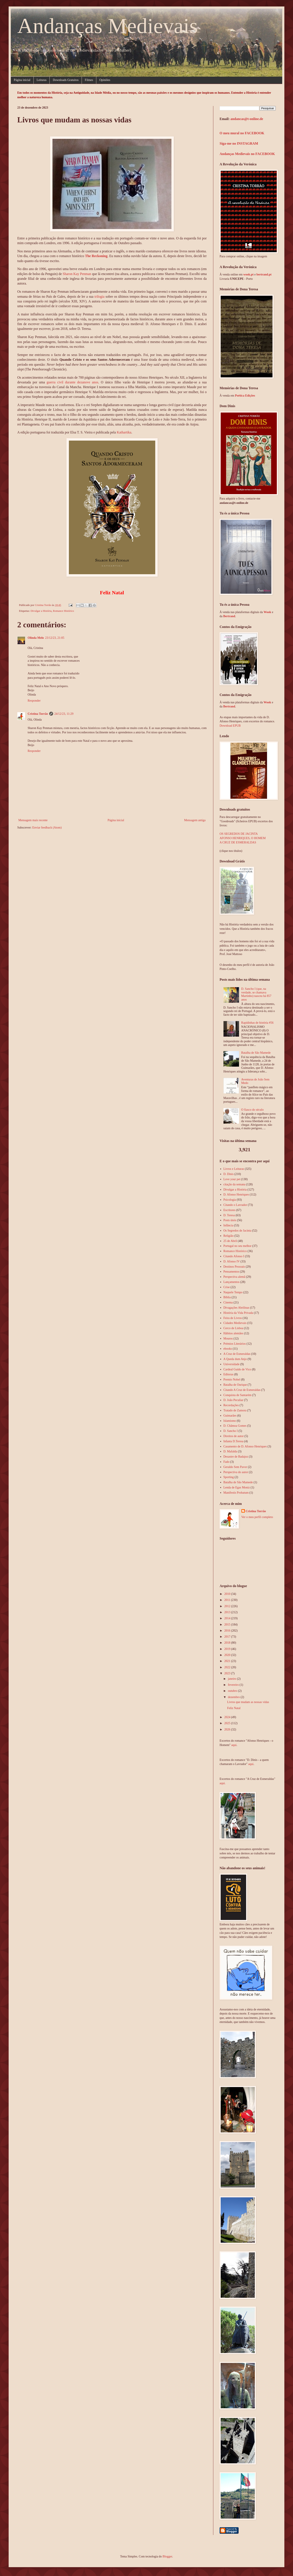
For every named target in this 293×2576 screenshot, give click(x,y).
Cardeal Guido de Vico (237, 1369)
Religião (228, 1235)
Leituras (42, 80)
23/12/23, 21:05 (54, 637)
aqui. (223, 1783)
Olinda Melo (36, 637)
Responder (34, 700)
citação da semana (234, 1184)
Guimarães (230, 1415)
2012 (227, 1606)
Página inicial (22, 80)
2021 (227, 1661)
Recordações (231, 1405)
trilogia (100, 296)
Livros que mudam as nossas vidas (248, 1702)
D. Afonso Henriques (236, 1194)
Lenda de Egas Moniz (236, 1487)
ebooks (227, 1348)
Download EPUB (230, 725)
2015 (227, 1624)
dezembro (234, 1697)
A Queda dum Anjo (235, 1359)
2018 (227, 1642)
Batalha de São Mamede (256, 1052)
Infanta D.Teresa (233, 1441)
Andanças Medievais (107, 26)
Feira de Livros (232, 1318)
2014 (227, 1618)
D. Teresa (229, 1215)
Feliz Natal (234, 1708)
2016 (227, 1630)
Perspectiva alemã (234, 1276)
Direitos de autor (233, 1436)
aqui (233, 1745)
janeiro (232, 1678)
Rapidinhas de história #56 (257, 1022)
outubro (233, 1690)
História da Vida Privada (238, 1312)
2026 (227, 1729)
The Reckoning (96, 256)
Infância (228, 1225)
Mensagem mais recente (33, 820)
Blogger (167, 2556)
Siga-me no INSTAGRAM (239, 143)
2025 (227, 1723)
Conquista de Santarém (237, 1395)
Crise (226, 1287)
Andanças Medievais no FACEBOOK (247, 154)
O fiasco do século (252, 1109)
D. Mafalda (230, 1451)
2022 (227, 1667)
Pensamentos (231, 1271)
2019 (227, 1649)
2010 (227, 1594)
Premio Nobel (231, 1379)
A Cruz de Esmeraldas (236, 1353)
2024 (227, 1717)
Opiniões (104, 80)
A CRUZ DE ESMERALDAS (238, 842)
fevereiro (233, 1684)
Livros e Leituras (233, 1168)
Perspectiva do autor (235, 1472)
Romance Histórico (63, 610)
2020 (227, 1655)
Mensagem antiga (195, 820)
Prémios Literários (234, 1343)
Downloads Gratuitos (65, 80)
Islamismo (229, 1420)
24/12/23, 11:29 (63, 713)
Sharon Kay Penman (77, 274)
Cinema (228, 1302)
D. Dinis (228, 1174)
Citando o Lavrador (235, 1205)
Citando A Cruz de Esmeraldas (242, 1390)
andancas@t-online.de (246, 119)
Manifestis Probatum (236, 1492)
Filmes (89, 80)
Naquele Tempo (233, 1292)
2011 (227, 1600)
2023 (227, 1673)
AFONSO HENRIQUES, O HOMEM (243, 838)
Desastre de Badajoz (235, 1456)
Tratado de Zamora (235, 1410)
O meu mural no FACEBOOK (242, 133)
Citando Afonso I (233, 1256)
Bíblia (227, 1297)
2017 (227, 1636)
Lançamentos (231, 1282)
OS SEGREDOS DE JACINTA (239, 833)
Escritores (229, 1210)
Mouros (228, 1338)
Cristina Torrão (38, 713)
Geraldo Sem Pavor (235, 1467)
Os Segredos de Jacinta (237, 1230)
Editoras (228, 1374)
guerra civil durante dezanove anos (72, 382)
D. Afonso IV (231, 1261)
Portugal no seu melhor (237, 1246)
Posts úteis (229, 1220)
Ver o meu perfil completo (257, 1517)
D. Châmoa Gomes (235, 1425)
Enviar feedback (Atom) (47, 827)
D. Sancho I (230, 1431)
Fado (226, 1461)
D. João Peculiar (233, 1400)
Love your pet (232, 1179)
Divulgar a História (41, 610)
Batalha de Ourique (235, 1384)
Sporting (228, 1477)
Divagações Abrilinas (236, 1307)
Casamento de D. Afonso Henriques (245, 1446)
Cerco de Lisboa (233, 1328)
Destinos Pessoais (234, 1266)
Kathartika (124, 432)
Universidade (231, 1364)
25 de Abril (230, 1241)
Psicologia (229, 1199)
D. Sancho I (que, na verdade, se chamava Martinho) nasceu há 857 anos (256, 994)
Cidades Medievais (235, 1323)
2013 (227, 1612)
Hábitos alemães (233, 1333)
